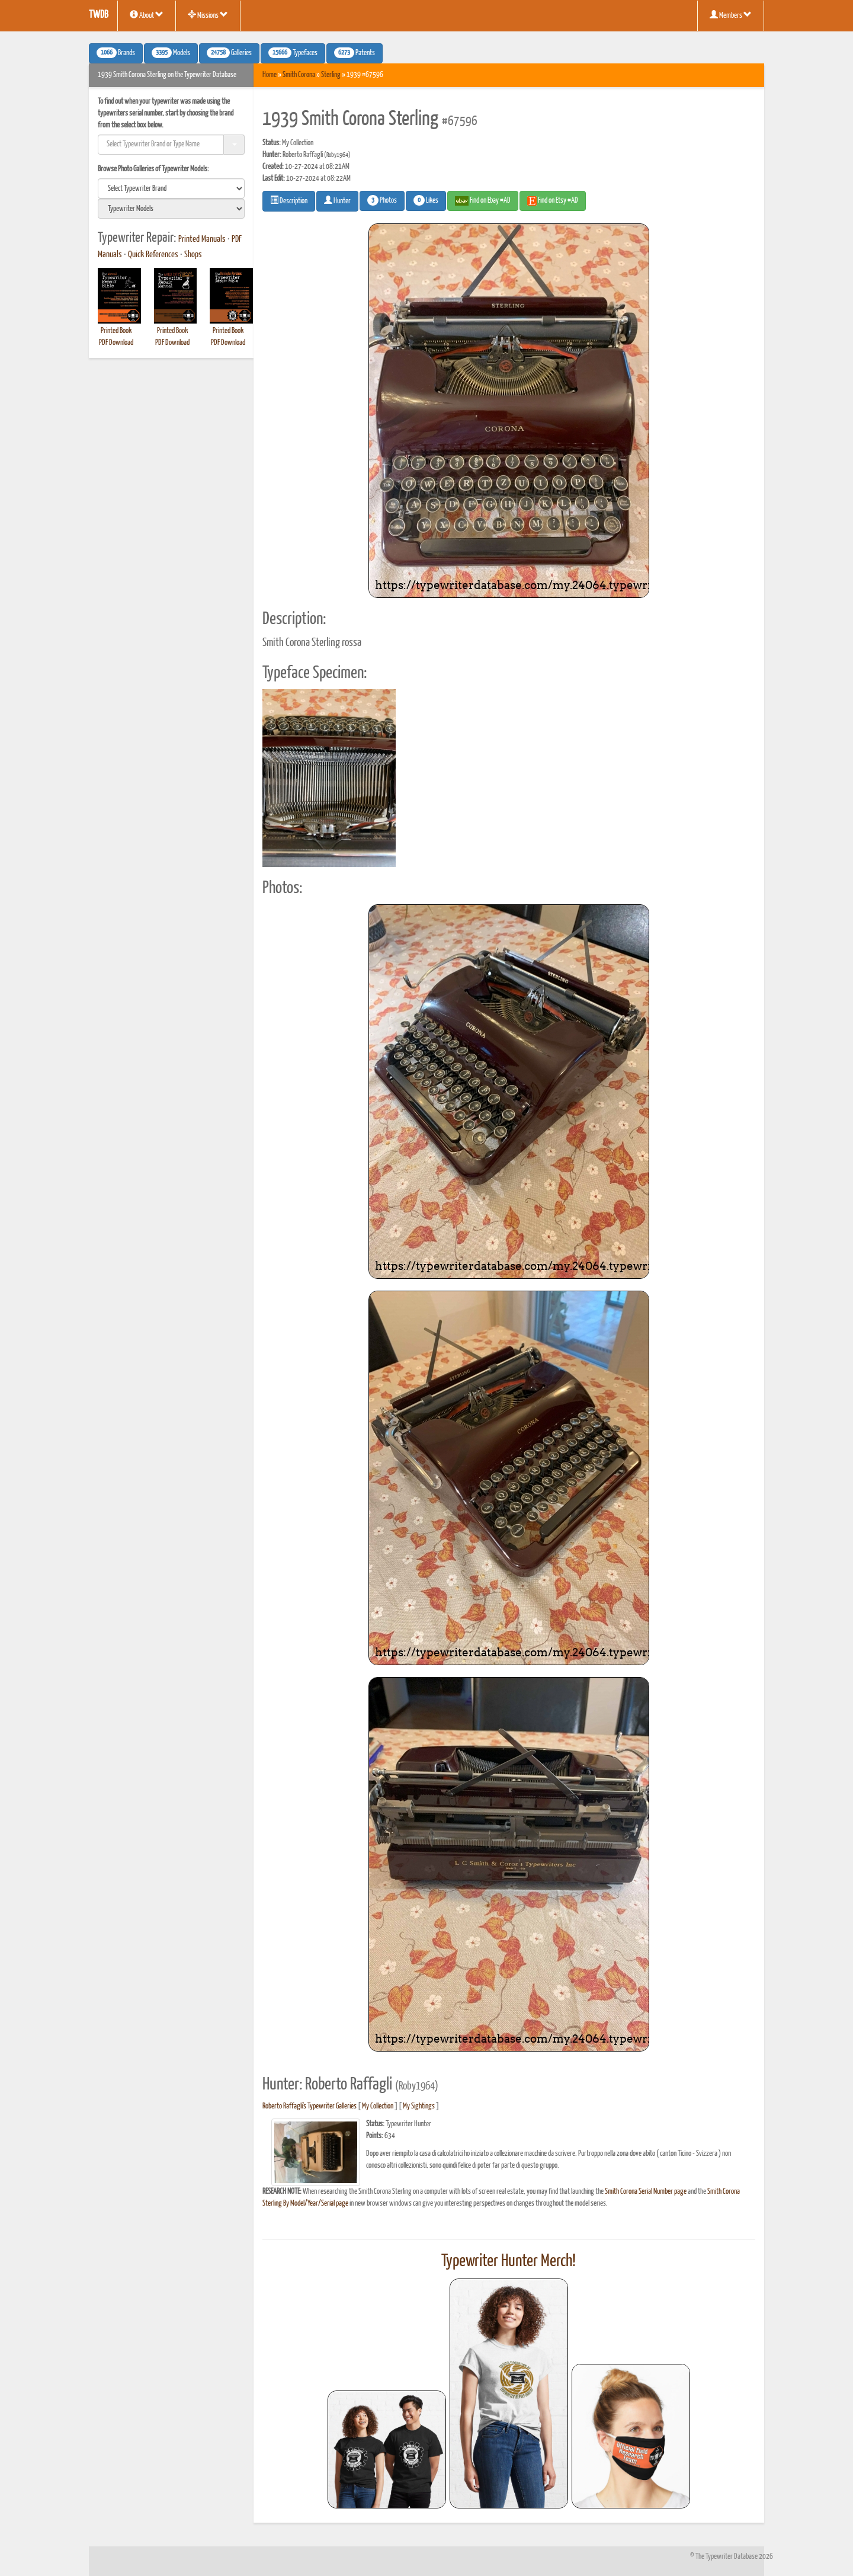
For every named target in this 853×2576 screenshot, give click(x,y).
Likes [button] (425, 200)
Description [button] (288, 200)
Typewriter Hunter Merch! (508, 2261)
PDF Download (116, 343)
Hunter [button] (337, 200)
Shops (193, 255)
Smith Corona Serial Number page (646, 2192)
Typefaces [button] (293, 52)
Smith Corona (299, 75)
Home (269, 75)
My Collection (377, 2106)
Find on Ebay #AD (483, 201)
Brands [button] (116, 52)
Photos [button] (382, 200)
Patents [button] (354, 52)
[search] (171, 188)
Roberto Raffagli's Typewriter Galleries (309, 2106)
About (146, 15)
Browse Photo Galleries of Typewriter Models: (153, 169)
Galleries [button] (229, 52)
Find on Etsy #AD (552, 201)
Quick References (153, 255)
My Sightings (419, 2106)
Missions (208, 15)
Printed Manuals (202, 239)
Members (731, 15)
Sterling (331, 75)
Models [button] (171, 52)
